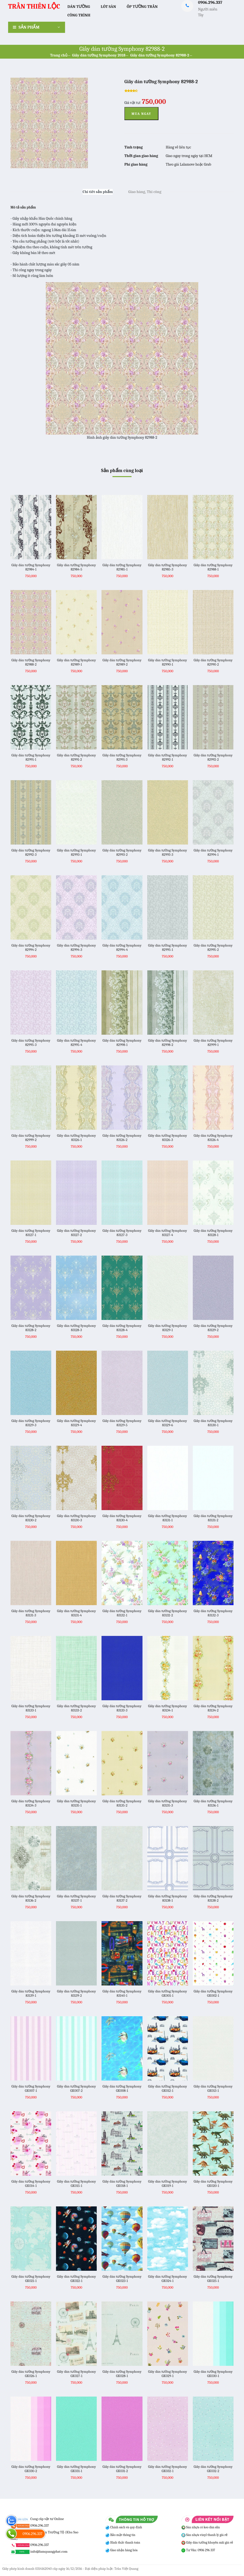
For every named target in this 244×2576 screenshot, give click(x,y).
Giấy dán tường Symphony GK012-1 (167, 2088)
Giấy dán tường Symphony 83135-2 (121, 1803)
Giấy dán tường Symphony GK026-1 (30, 2373)
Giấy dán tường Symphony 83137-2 (121, 1898)
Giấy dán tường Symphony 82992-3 (30, 852)
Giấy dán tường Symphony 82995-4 (76, 1042)
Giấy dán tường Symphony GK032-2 (213, 2468)
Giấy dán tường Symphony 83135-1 (76, 1803)
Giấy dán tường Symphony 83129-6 (167, 1423)
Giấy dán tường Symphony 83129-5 (121, 1423)
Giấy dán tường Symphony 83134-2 (213, 1708)
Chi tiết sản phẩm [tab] (98, 192)
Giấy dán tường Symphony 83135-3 (167, 1803)
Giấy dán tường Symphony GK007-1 (30, 2088)
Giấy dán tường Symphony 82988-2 (159, 55)
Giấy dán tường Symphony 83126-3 (167, 1137)
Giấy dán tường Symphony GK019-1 (167, 2183)
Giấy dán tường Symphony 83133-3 (121, 1708)
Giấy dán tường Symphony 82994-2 (30, 947)
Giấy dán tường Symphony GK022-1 (76, 2278)
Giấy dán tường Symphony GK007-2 (76, 2088)
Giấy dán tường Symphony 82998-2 (167, 1042)
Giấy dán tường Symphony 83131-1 (167, 1518)
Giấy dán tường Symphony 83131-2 (213, 1518)
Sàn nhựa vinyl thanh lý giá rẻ (204, 2535)
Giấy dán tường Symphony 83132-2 (167, 1613)
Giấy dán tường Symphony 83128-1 (213, 1232)
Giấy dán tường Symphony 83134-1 (167, 1708)
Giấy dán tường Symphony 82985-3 (167, 567)
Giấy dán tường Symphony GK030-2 (30, 2468)
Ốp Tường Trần (142, 6)
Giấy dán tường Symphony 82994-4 (121, 947)
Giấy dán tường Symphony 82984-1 (30, 567)
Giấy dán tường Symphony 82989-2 (121, 662)
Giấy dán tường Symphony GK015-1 (76, 2183)
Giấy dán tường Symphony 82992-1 (167, 757)
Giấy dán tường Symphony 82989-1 (76, 662)
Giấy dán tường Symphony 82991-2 (76, 757)
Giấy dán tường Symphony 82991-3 (121, 757)
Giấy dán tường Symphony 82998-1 (121, 1042)
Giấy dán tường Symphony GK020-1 (213, 2183)
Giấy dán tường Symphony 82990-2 (213, 662)
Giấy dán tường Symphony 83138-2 (213, 1898)
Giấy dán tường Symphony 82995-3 (30, 1042)
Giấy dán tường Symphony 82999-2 (30, 1137)
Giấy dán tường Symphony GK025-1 (213, 2278)
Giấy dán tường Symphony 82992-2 (213, 757)
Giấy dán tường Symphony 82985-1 (121, 567)
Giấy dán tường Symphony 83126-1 (76, 1137)
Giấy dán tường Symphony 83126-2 (121, 1137)
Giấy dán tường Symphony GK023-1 (121, 2278)
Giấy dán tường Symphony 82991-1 (30, 757)
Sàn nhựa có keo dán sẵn (200, 2527)
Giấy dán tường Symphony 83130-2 (30, 1518)
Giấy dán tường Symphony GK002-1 (213, 1993)
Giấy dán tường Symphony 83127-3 (121, 1232)
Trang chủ (58, 55)
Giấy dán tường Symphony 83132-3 (213, 1613)
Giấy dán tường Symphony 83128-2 (30, 1328)
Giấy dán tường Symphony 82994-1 (213, 852)
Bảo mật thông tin (122, 2535)
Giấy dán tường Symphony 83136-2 (30, 1898)
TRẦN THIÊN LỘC (34, 6)
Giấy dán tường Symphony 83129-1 (167, 1328)
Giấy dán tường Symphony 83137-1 (76, 1898)
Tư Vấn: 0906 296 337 (198, 2550)
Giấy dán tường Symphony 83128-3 (76, 1328)
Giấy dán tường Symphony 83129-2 (213, 1328)
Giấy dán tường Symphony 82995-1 (167, 947)
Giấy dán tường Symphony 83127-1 (30, 1232)
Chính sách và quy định (125, 2527)
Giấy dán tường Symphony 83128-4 (121, 1328)
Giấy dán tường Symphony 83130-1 (213, 1423)
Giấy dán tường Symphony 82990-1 (167, 662)
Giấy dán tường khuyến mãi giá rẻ (207, 2542)
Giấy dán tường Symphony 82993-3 (167, 852)
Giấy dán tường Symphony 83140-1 (121, 1993)
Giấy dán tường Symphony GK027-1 (76, 2373)
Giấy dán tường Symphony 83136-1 (213, 1803)
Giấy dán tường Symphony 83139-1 (30, 1993)
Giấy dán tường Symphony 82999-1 (213, 1042)
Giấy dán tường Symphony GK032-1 (167, 2468)
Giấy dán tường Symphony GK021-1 (30, 2278)
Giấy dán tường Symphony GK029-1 (167, 2373)
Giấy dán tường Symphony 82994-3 (76, 947)
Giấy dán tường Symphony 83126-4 (213, 1137)
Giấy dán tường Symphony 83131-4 (76, 1613)
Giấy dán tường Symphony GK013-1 (213, 2088)
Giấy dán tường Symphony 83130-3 (76, 1518)
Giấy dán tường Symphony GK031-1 (76, 2468)
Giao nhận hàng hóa (123, 2550)
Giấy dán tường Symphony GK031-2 (121, 2468)
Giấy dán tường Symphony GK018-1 (121, 2183)
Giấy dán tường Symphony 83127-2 (76, 1232)
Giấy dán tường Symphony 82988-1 (213, 567)
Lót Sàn (108, 6)
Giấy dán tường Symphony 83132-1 (121, 1613)
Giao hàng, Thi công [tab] (144, 192)
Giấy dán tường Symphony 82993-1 (76, 852)
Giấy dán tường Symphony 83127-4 (167, 1232)
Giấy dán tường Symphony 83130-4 (121, 1518)
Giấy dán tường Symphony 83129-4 (76, 1423)
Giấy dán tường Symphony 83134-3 (30, 1803)
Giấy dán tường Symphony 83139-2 (76, 1993)
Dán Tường (78, 6)
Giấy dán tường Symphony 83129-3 (30, 1423)
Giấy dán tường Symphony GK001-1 (167, 1993)
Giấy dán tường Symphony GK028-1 (121, 2373)
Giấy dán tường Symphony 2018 (99, 55)
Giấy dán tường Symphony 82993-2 (121, 852)
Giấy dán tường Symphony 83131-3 (30, 1613)
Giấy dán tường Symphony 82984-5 (76, 567)
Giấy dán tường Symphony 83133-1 (30, 1708)
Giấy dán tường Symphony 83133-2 (76, 1708)
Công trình (78, 15)
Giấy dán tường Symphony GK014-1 (30, 2183)
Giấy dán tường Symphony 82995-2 (213, 947)
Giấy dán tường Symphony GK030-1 (213, 2373)
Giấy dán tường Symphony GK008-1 (121, 2088)
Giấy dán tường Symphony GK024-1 (167, 2278)
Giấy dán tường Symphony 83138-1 (167, 1898)
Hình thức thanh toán (124, 2542)
